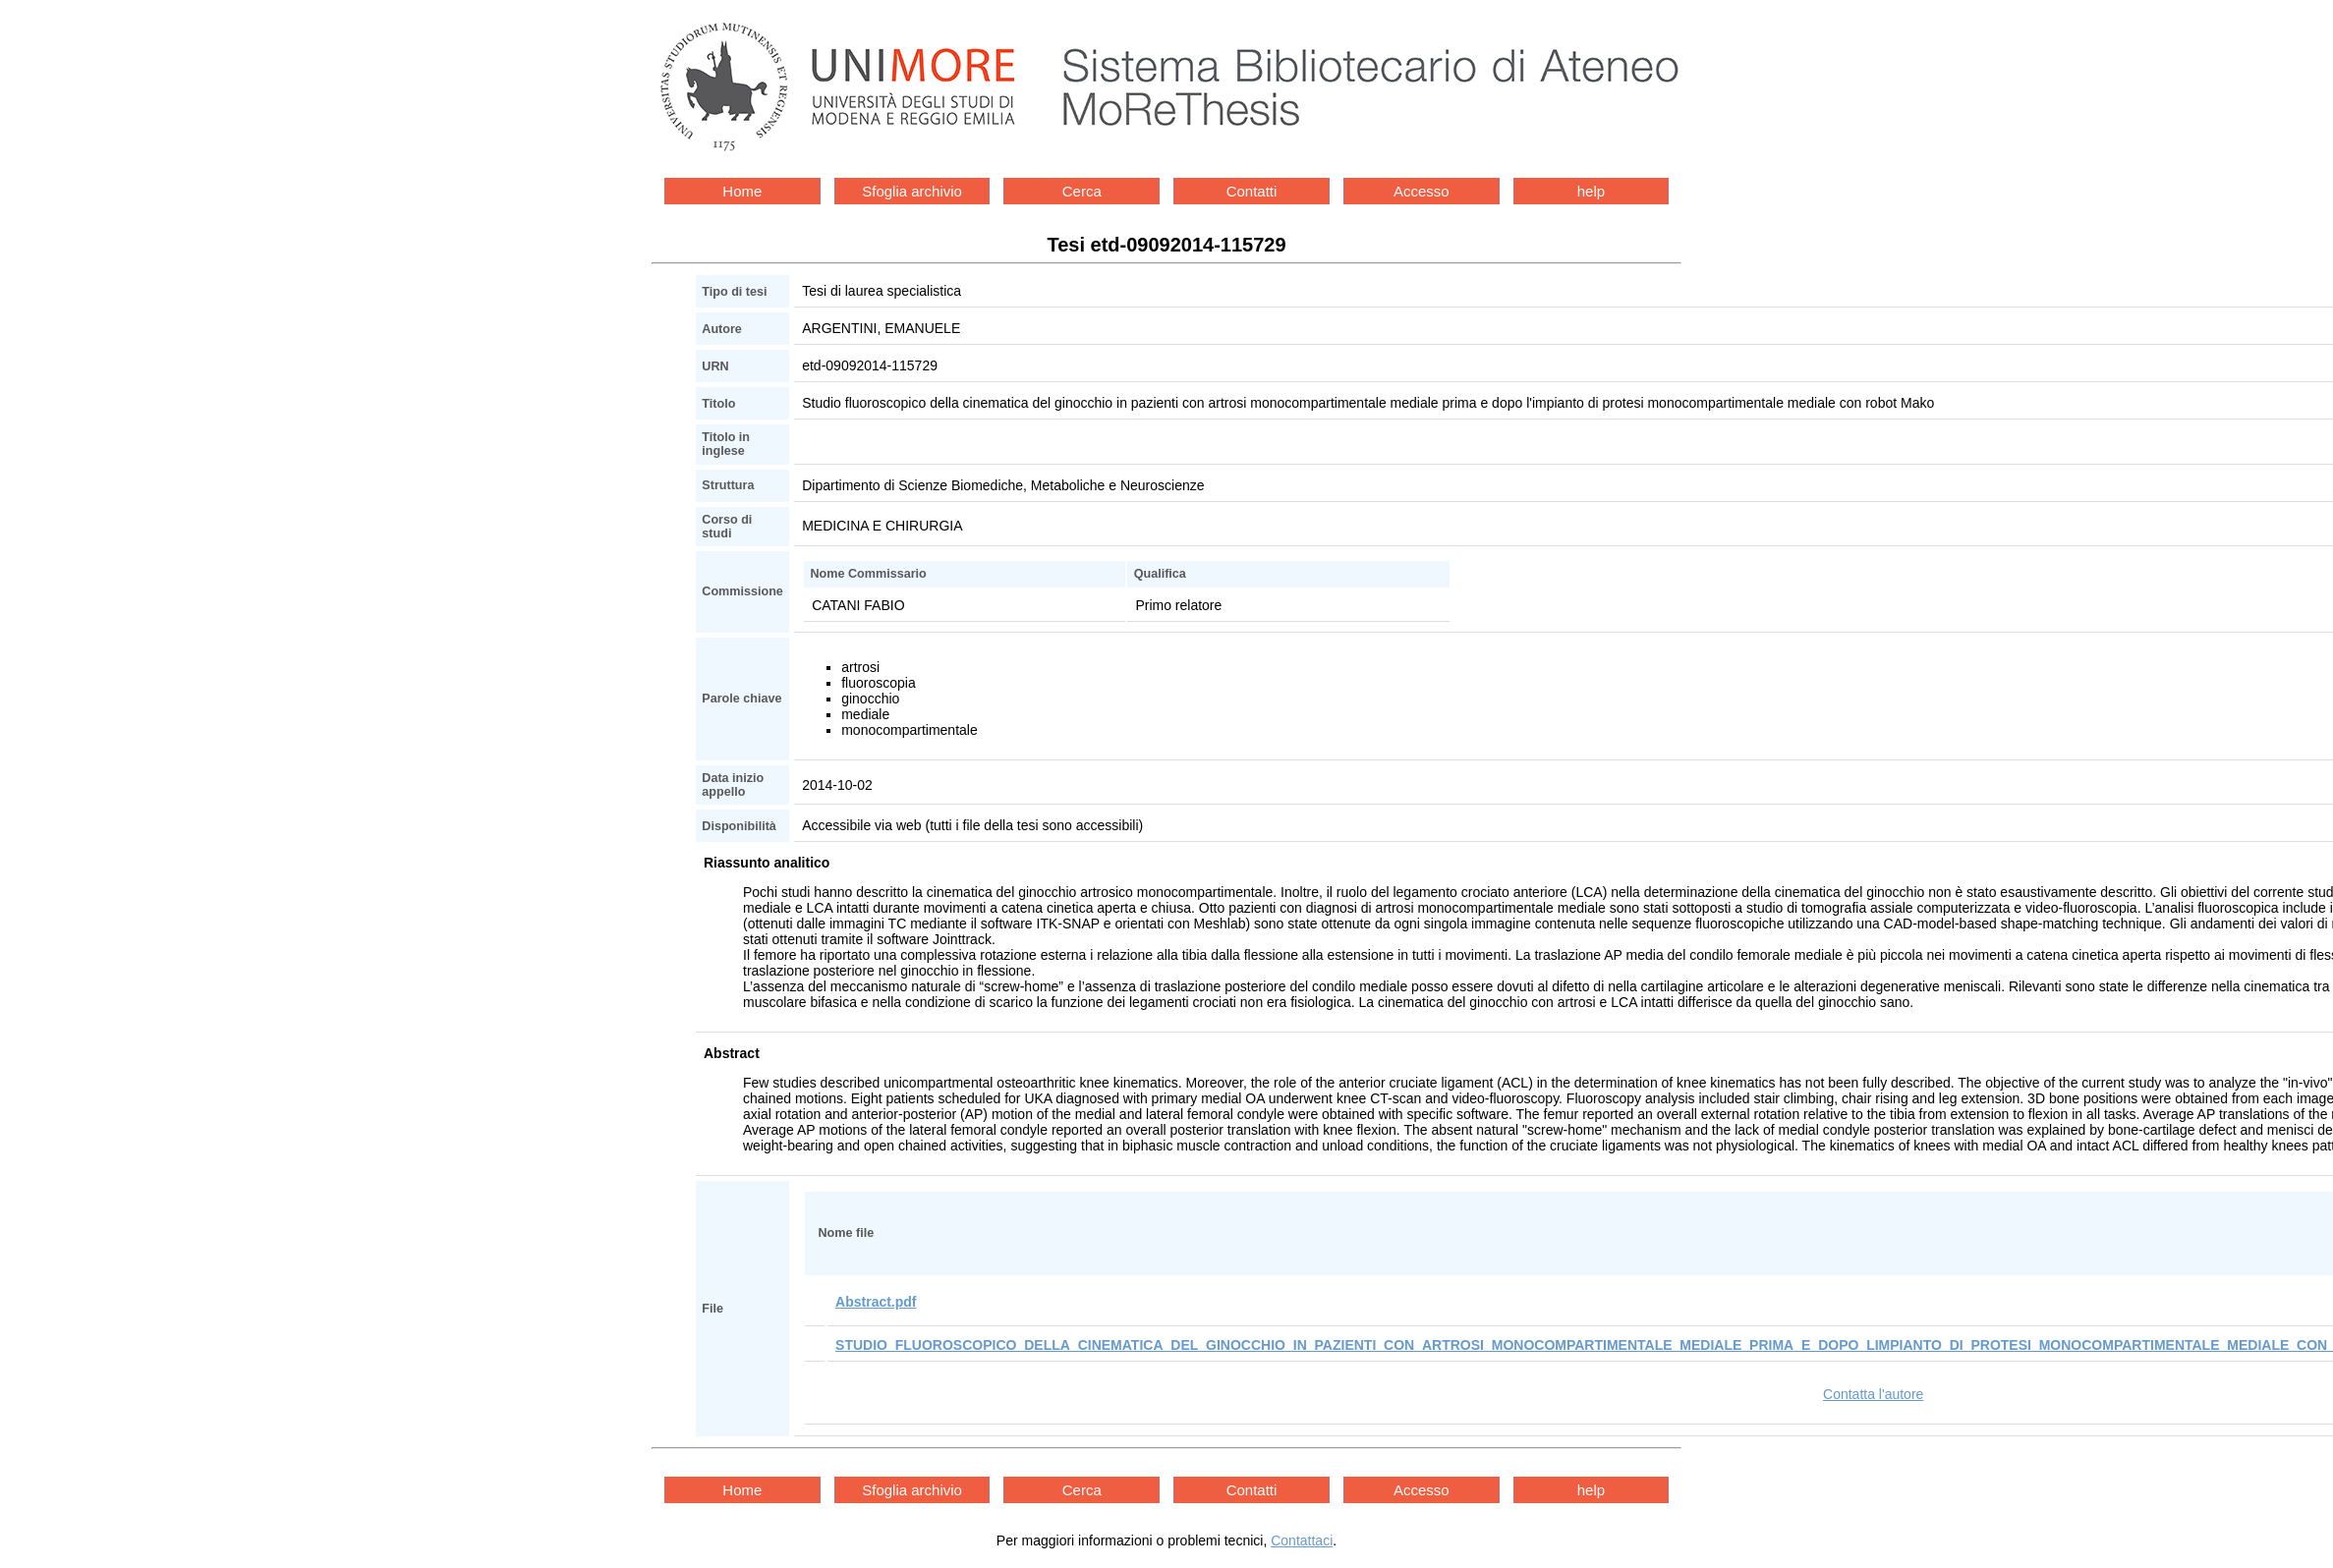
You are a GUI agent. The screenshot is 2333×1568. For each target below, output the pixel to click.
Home (742, 191)
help (1591, 191)
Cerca (1082, 191)
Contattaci (1302, 1540)
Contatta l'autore (1873, 1394)
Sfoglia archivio (912, 191)
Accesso (1422, 191)
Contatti (1252, 191)
